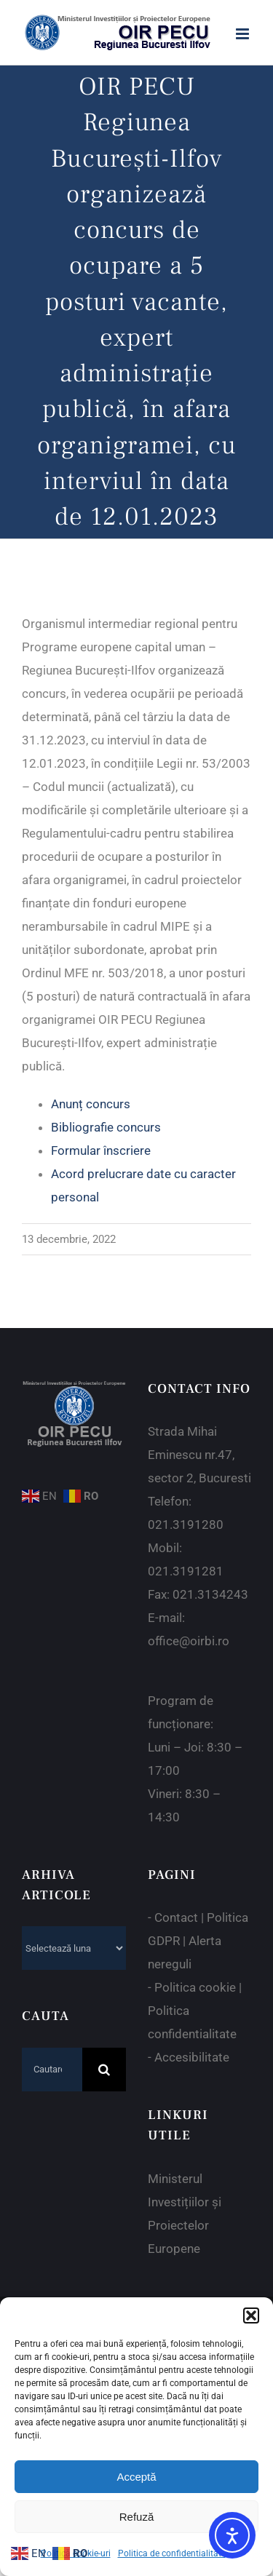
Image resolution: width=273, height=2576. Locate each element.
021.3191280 (185, 1524)
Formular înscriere (101, 1150)
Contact (176, 1917)
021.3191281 (185, 1571)
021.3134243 (210, 1594)
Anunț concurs (90, 1104)
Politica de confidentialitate (172, 2553)
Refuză (136, 2517)
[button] (251, 2315)
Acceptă (136, 2476)
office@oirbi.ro (188, 1641)
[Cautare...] (52, 2069)
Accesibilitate (191, 2057)
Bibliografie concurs (106, 1127)
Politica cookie (195, 1987)
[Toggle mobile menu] (243, 33)
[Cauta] (104, 2069)
